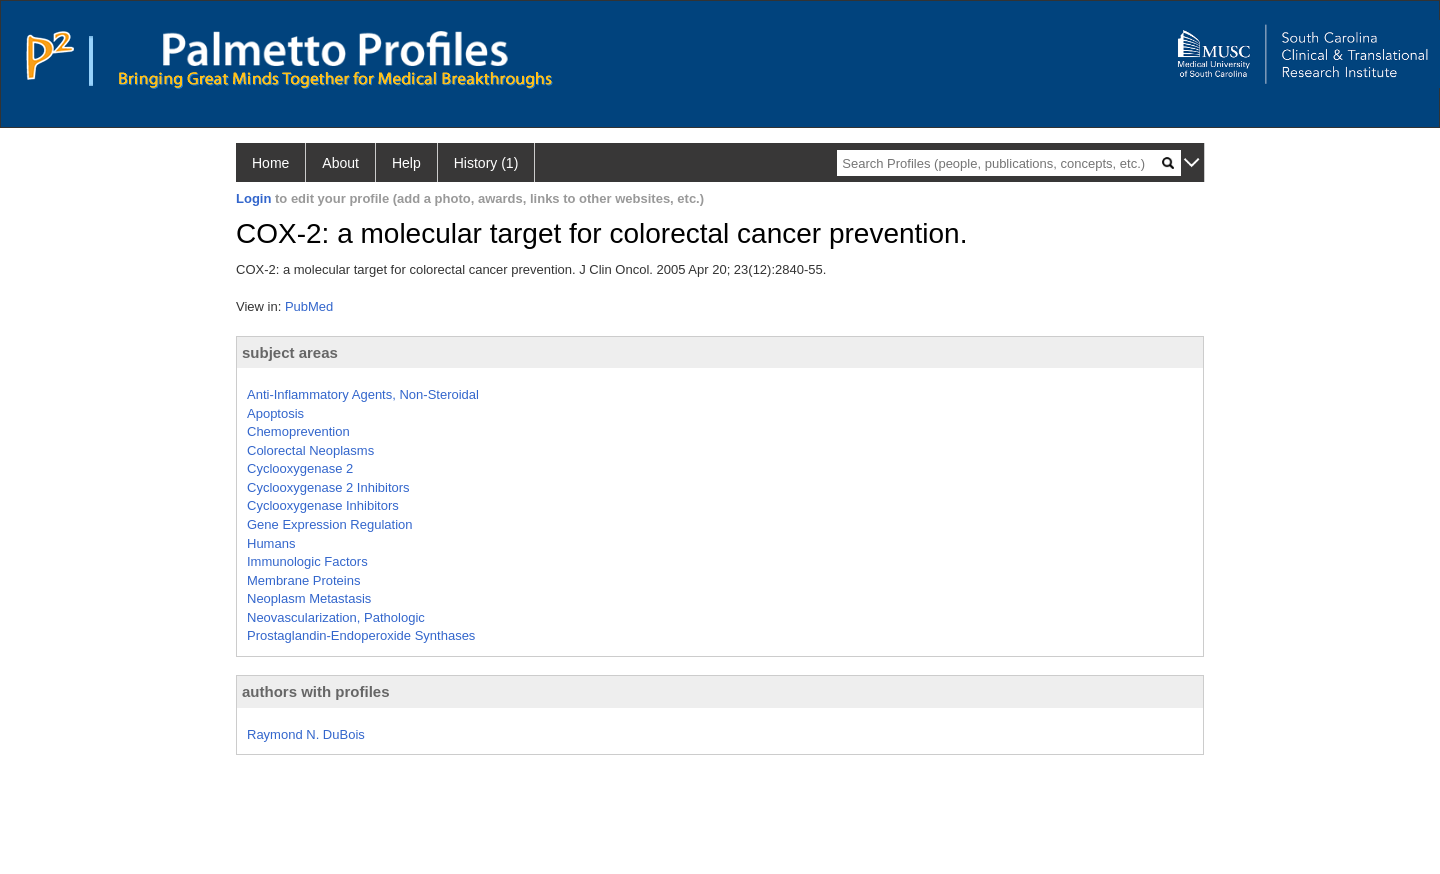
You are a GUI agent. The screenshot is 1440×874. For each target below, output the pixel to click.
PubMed (309, 306)
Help (406, 163)
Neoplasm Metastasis (309, 598)
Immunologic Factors (307, 561)
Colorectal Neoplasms (310, 450)
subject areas (290, 352)
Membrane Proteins (303, 580)
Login (253, 198)
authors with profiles (316, 691)
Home (270, 163)
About (340, 163)
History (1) (486, 163)
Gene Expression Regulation (330, 524)
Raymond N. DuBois (306, 734)
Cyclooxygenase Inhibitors (323, 505)
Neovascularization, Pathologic (336, 617)
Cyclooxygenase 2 (300, 468)
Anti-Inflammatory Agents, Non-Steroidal (363, 394)
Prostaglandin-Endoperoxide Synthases (361, 635)
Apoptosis (275, 413)
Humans (271, 543)
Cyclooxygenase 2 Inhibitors (328, 487)
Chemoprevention (298, 431)
